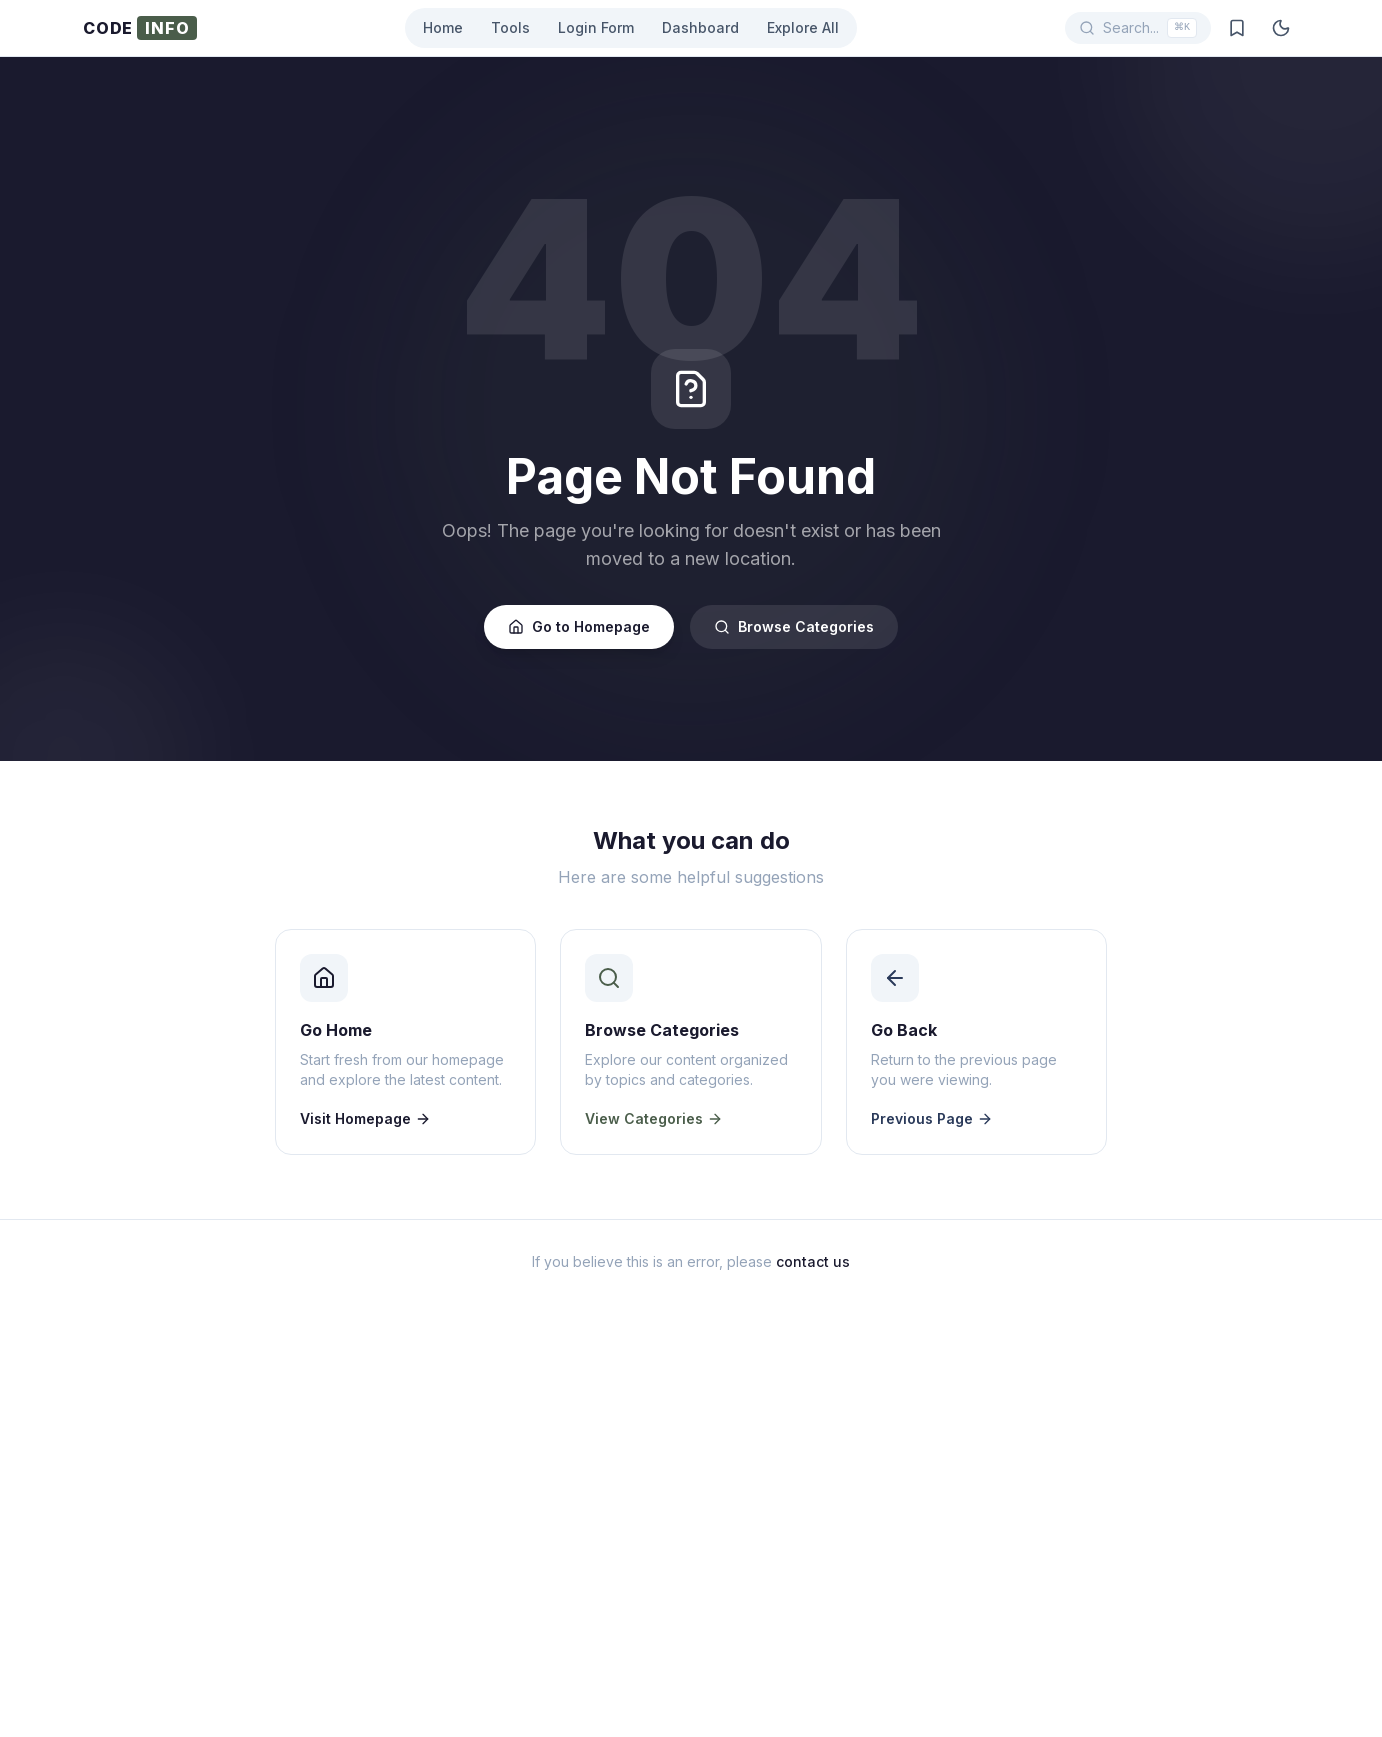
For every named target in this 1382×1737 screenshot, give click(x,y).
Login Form (596, 27)
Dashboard (700, 27)
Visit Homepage (365, 1118)
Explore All (803, 27)
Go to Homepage (579, 626)
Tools (510, 27)
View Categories (654, 1118)
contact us (813, 1261)
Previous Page (932, 1118)
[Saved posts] (1237, 28)
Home (443, 27)
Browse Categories (794, 626)
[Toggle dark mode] (1281, 28)
